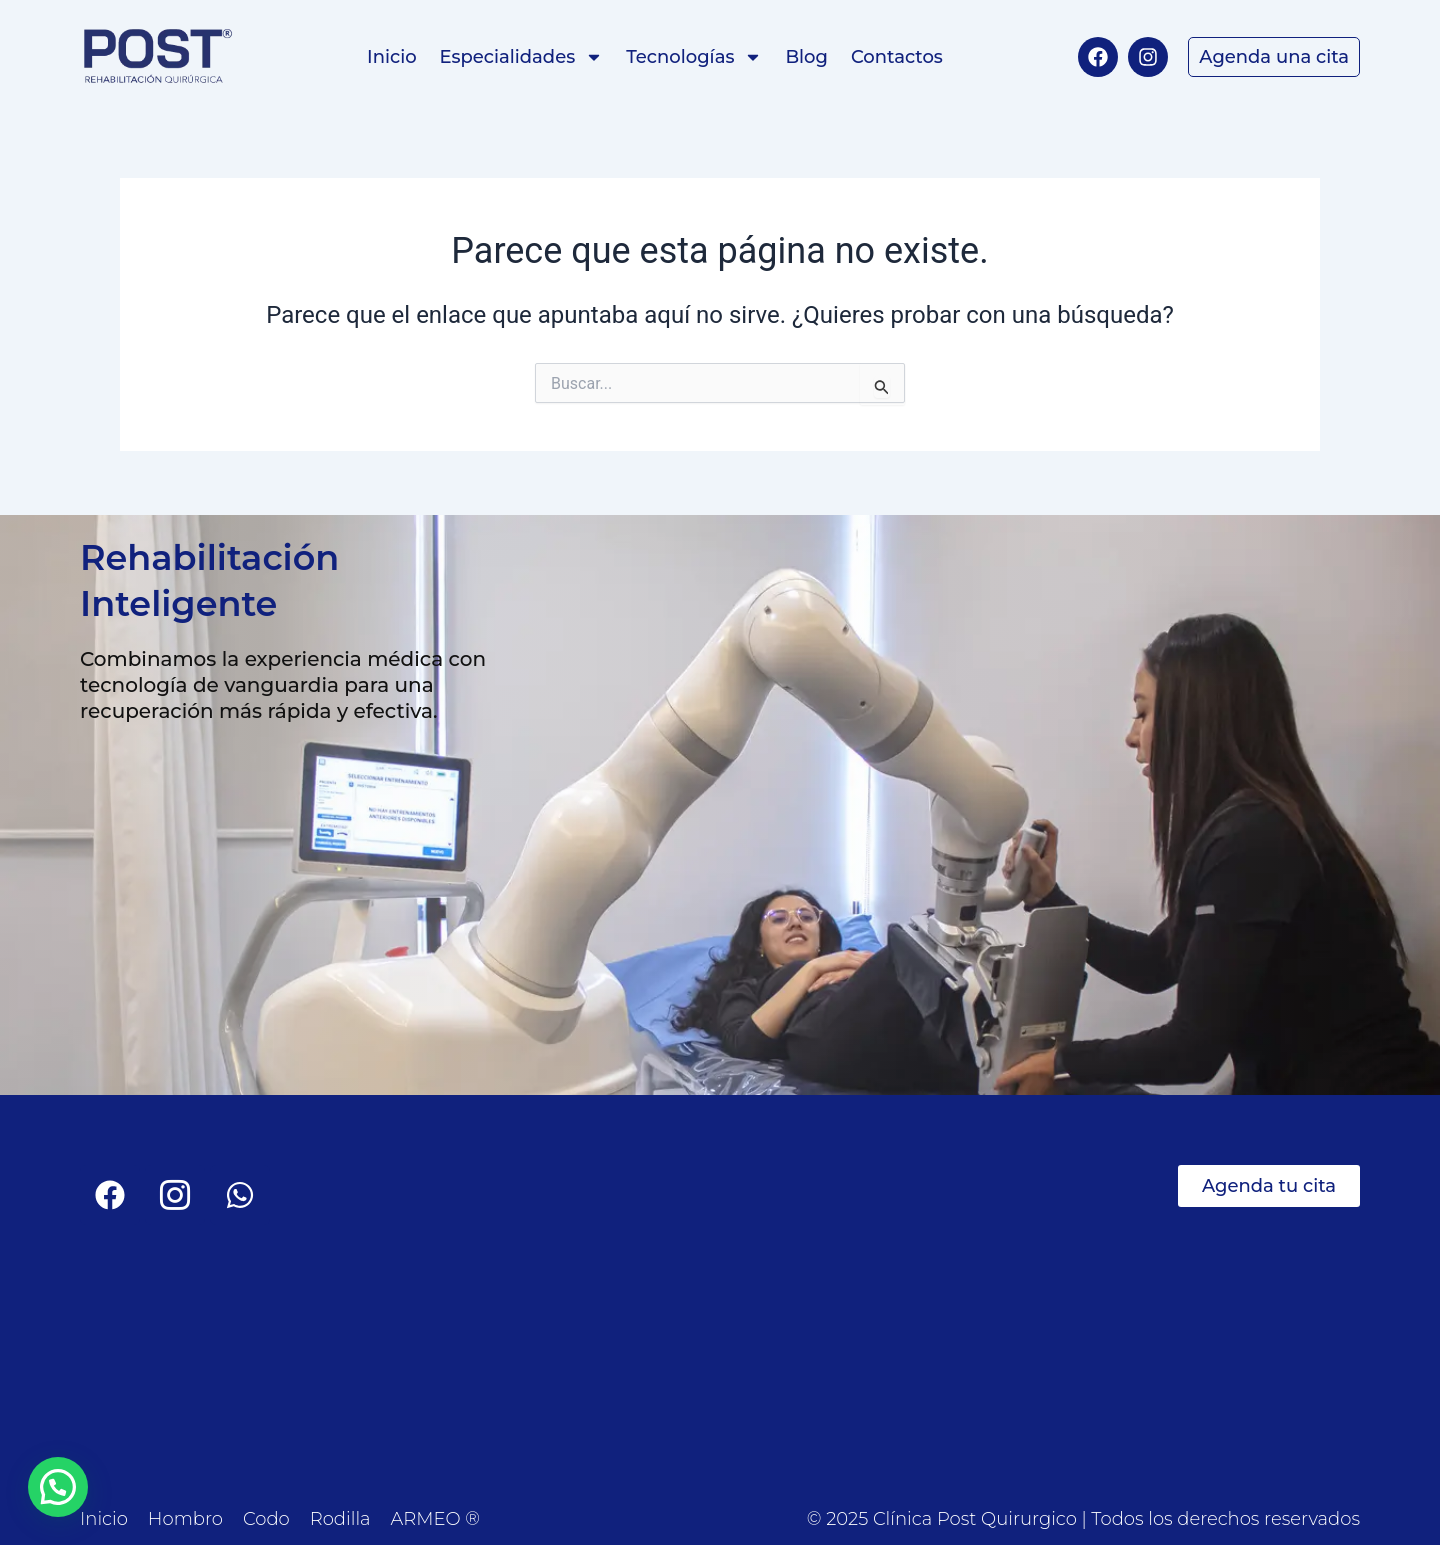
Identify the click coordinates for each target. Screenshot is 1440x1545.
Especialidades (522, 57)
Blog (806, 57)
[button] (58, 1487)
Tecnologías (694, 57)
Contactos (897, 57)
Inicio (391, 57)
